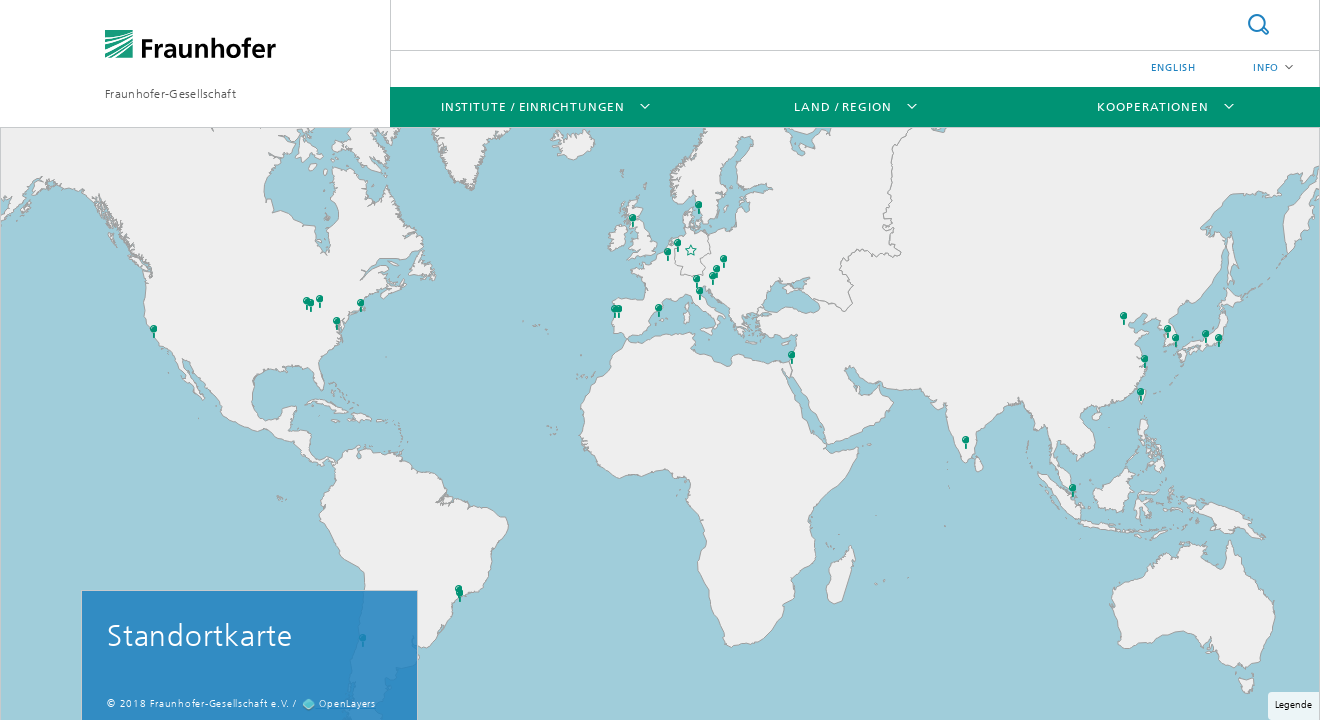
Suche (1258, 24)
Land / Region (843, 107)
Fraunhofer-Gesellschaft (170, 94)
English (1173, 68)
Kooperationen (1153, 107)
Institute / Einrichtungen (533, 107)
